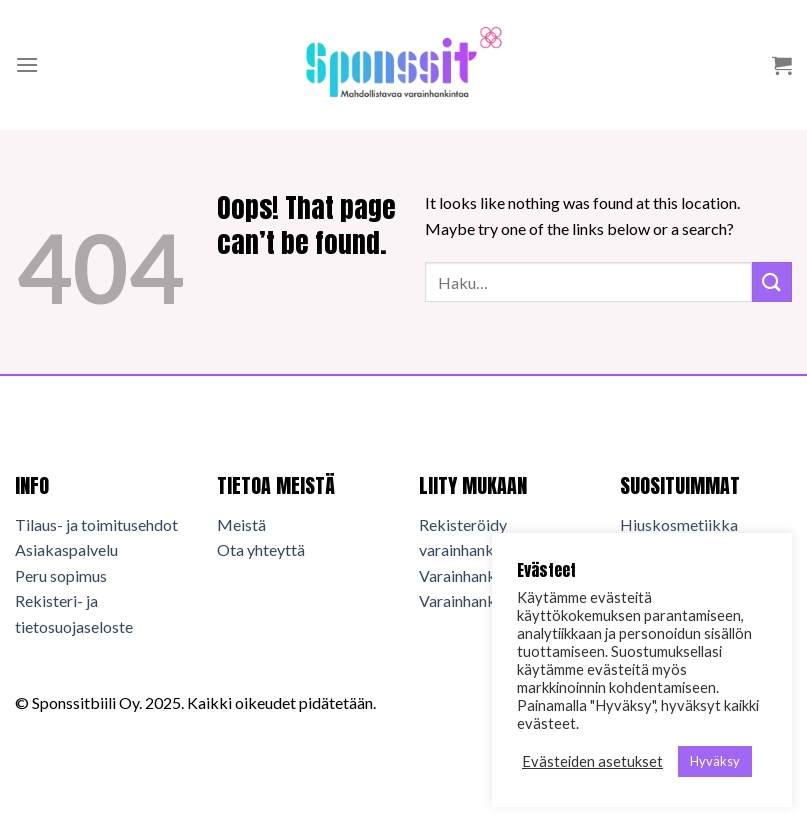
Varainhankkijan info (489, 600)
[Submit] (772, 281)
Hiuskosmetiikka (679, 524)
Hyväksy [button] (715, 761)
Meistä (241, 524)
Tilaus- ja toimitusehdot (96, 524)
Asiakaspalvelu (66, 549)
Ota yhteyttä (261, 549)
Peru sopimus (61, 575)
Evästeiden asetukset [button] (592, 761)
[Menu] (27, 64)
